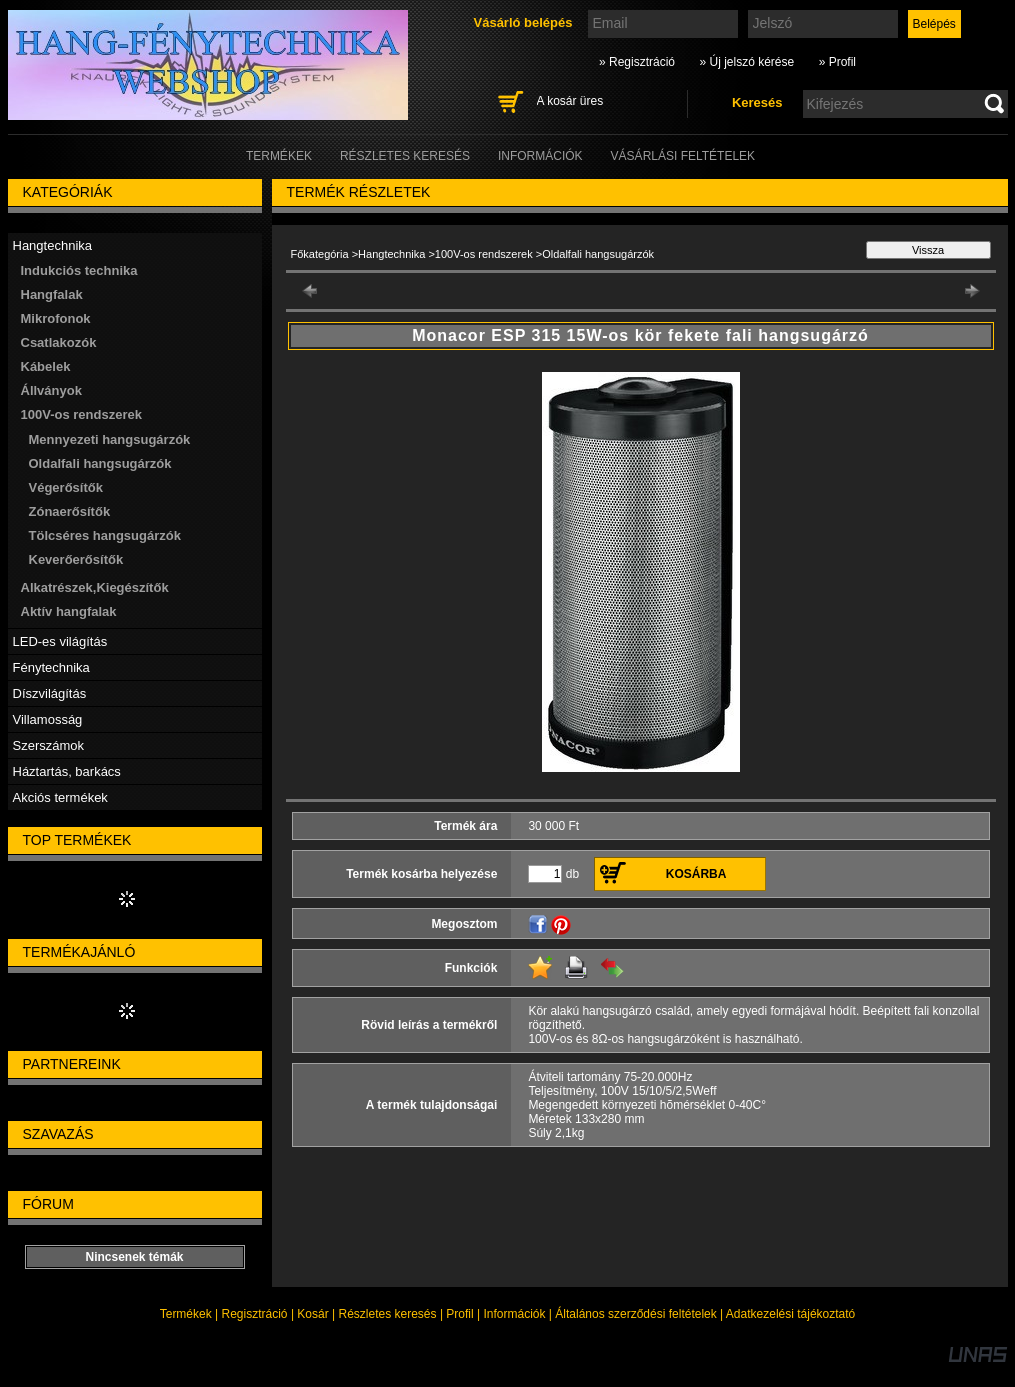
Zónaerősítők (70, 511)
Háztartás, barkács (67, 771)
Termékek (186, 1314)
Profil (459, 1314)
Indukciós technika (79, 270)
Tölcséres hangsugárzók (105, 535)
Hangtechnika (391, 254)
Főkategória (320, 254)
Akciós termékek (60, 797)
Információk (514, 1314)
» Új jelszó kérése (746, 62)
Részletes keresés (388, 1314)
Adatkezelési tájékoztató (790, 1314)
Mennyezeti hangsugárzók (110, 439)
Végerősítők (66, 487)
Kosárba (696, 874)
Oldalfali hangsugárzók (100, 463)
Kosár (312, 1314)
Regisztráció (255, 1314)
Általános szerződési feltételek (635, 1314)
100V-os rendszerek (484, 254)
